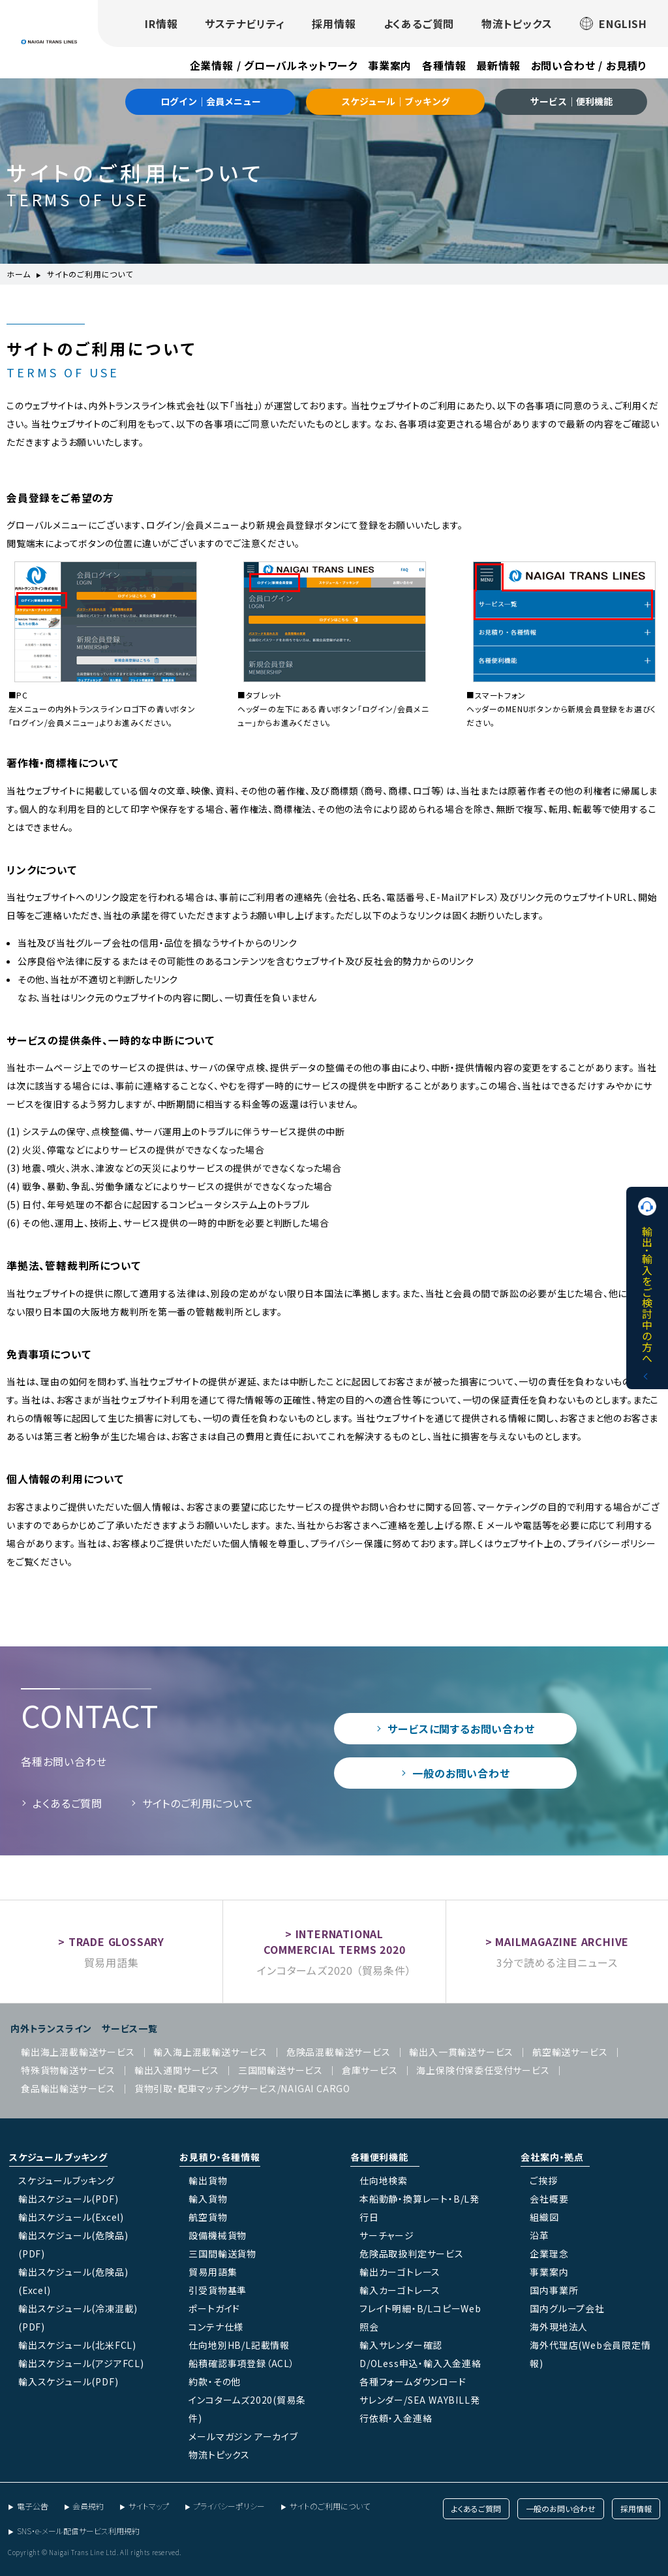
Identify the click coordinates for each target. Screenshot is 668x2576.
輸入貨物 (208, 2198)
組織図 (544, 2216)
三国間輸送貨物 (222, 2253)
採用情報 (334, 23)
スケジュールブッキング (66, 2180)
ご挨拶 (543, 2180)
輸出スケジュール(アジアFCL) (81, 2363)
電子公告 (32, 2505)
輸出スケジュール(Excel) (71, 2216)
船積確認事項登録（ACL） (241, 2363)
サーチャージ (386, 2235)
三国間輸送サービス (280, 2070)
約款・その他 (215, 2381)
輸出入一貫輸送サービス (461, 2051)
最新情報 (498, 65)
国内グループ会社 (567, 2308)
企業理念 (549, 2253)
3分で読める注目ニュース (557, 1962)
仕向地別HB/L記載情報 (239, 2344)
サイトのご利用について (198, 1803)
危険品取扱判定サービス (411, 2253)
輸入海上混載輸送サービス (210, 2051)
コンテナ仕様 (216, 2326)
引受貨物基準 (218, 2290)
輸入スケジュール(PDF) (68, 2381)
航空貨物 (208, 2216)
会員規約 (88, 2505)
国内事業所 (554, 2290)
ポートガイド (214, 2308)
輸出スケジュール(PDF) (68, 2198)
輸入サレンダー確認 (400, 2344)
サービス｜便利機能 (571, 101)
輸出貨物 (208, 2180)
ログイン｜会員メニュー (210, 101)
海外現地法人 (559, 2326)
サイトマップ (149, 2505)
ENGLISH (613, 23)
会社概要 (549, 2198)
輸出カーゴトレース (399, 2271)
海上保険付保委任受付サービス (482, 2070)
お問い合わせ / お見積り (589, 65)
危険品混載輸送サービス (338, 2051)
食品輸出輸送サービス (68, 2088)
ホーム (18, 273)
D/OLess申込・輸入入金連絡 (420, 2363)
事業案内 (390, 65)
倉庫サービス (370, 2070)
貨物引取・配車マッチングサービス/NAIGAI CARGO (242, 2088)
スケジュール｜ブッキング (395, 101)
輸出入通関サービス (176, 2070)
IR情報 (161, 23)
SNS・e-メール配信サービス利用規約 (78, 2530)
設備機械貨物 (218, 2235)
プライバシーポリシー (229, 2505)
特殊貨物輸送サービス (68, 2070)
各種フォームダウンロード (412, 2381)
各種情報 (444, 65)
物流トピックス (517, 23)
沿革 (539, 2235)
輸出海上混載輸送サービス (78, 2051)
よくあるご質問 (419, 23)
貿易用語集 (111, 1962)
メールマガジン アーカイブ (243, 2436)
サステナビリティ (244, 23)
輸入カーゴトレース (399, 2290)
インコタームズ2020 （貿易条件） (334, 1970)
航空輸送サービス (569, 2051)
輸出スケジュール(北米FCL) (77, 2344)
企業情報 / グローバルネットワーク (273, 65)
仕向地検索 (383, 2180)
